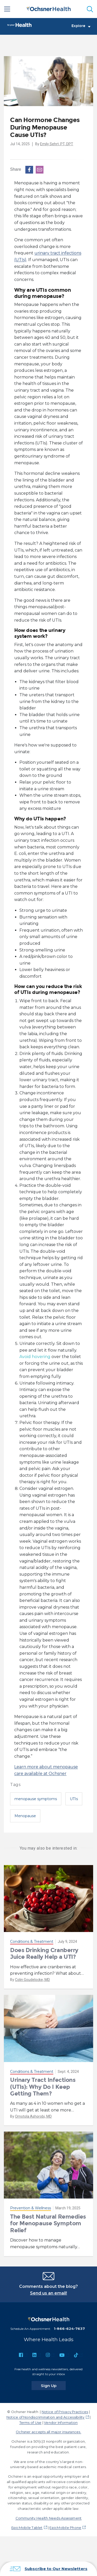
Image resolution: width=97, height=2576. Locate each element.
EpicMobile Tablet (27, 2528)
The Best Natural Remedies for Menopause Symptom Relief (48, 2223)
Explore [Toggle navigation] (81, 26)
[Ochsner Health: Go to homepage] (49, 8)
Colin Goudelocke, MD (32, 1980)
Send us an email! (48, 2293)
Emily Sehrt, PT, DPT (56, 144)
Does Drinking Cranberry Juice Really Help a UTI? (44, 1953)
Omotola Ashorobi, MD (33, 2116)
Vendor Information (61, 2422)
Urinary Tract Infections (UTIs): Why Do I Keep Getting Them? (42, 2086)
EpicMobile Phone (65, 2528)
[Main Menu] (7, 9)
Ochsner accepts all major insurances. (48, 2432)
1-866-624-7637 (69, 2328)
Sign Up (53, 2385)
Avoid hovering (34, 1356)
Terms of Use (30, 2422)
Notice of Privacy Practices (65, 2412)
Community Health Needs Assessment (49, 2518)
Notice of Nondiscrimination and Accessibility (45, 2417)
